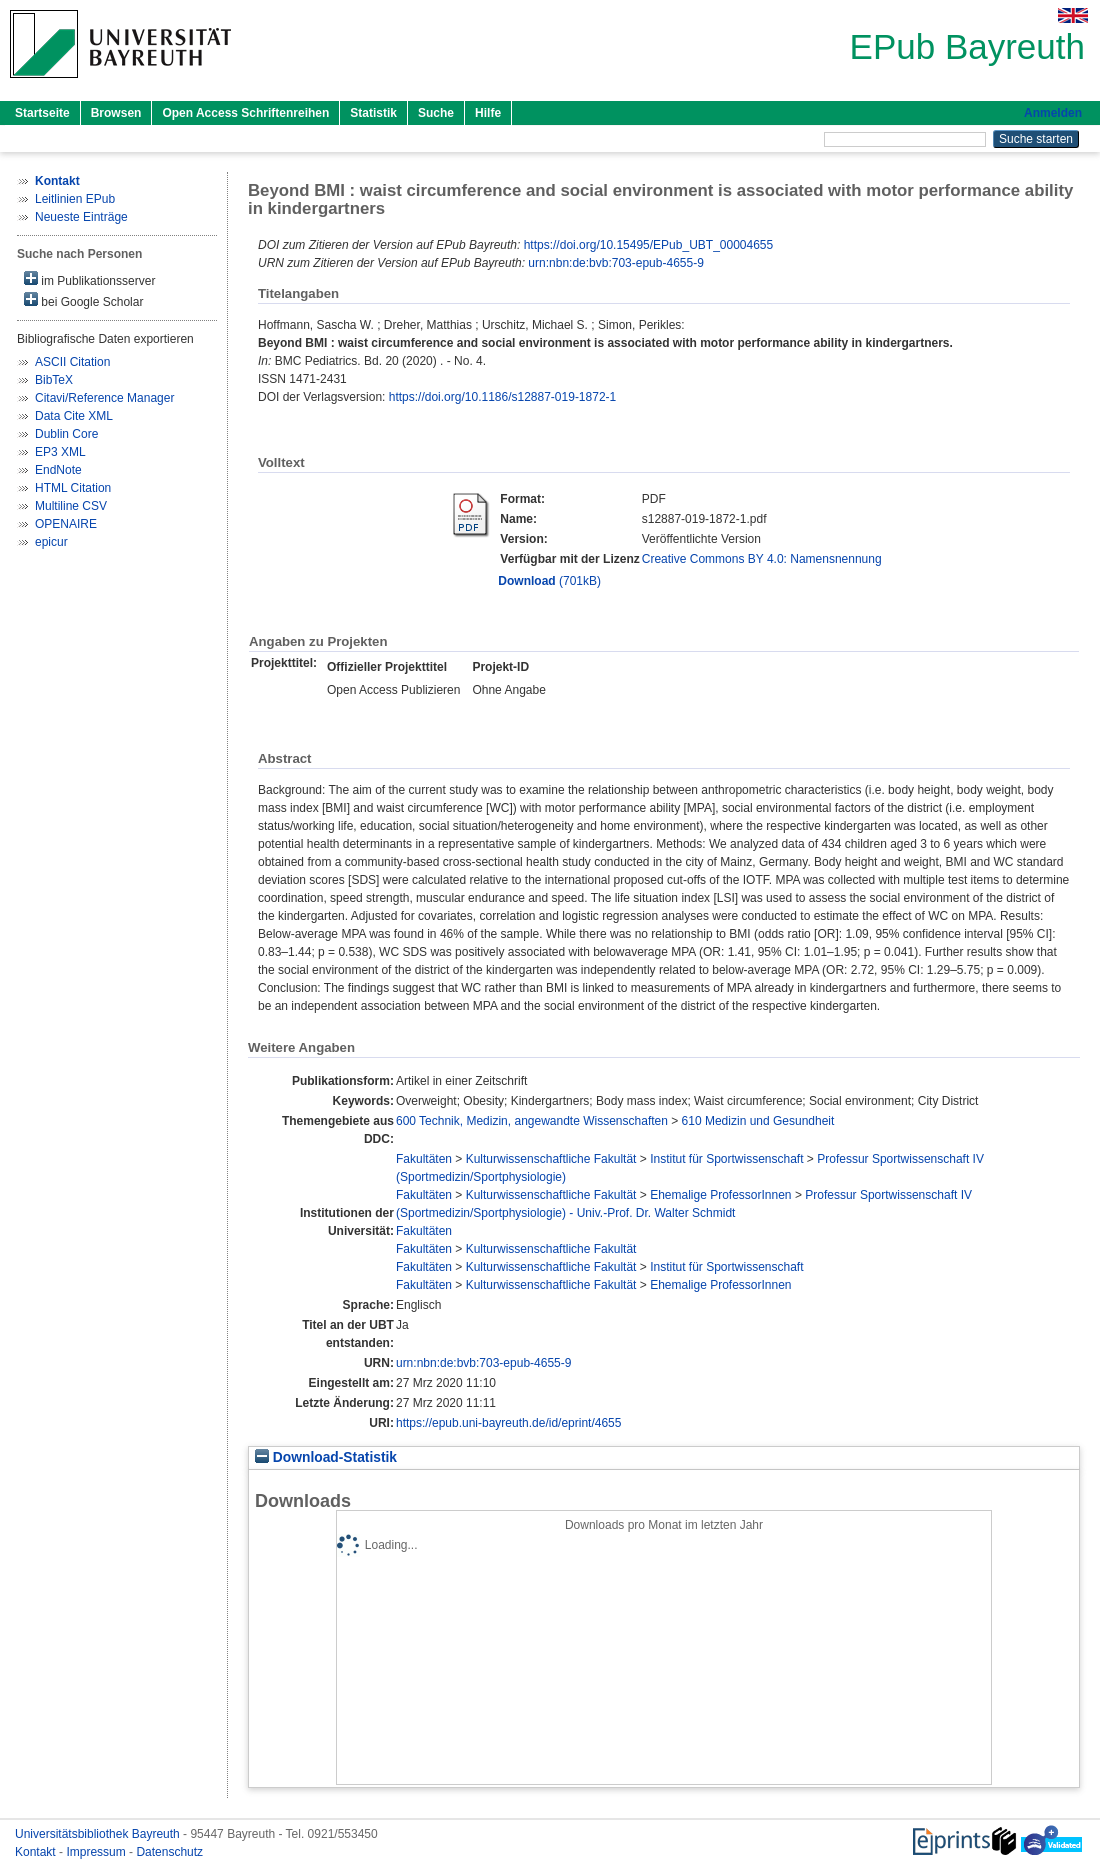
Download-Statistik (326, 1457)
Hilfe (488, 113)
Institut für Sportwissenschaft (726, 1159)
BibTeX (54, 380)
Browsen (116, 113)
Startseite (42, 113)
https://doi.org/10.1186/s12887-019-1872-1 (503, 397)
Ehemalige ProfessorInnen (720, 1195)
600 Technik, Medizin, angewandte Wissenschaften (532, 1121)
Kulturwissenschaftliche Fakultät (551, 1159)
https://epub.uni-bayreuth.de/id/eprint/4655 (509, 1423)
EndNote (58, 470)
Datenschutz (169, 1852)
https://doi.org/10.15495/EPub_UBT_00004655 (649, 245)
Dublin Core (66, 434)
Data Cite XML (74, 416)
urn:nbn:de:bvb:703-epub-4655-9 (615, 263)
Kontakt (37, 1852)
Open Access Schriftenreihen (245, 113)
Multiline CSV (71, 506)
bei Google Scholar (83, 300)
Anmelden (1053, 113)
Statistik (373, 113)
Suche (436, 113)
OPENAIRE (66, 524)
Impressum (97, 1852)
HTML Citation (73, 488)
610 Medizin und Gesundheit (758, 1121)
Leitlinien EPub (75, 199)
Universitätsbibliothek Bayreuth (99, 1834)
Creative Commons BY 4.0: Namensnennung (762, 559)
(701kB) (549, 581)
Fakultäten (424, 1159)
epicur (51, 542)
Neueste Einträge (81, 217)
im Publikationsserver (89, 279)
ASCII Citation (72, 362)
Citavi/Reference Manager (104, 398)
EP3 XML (60, 452)
